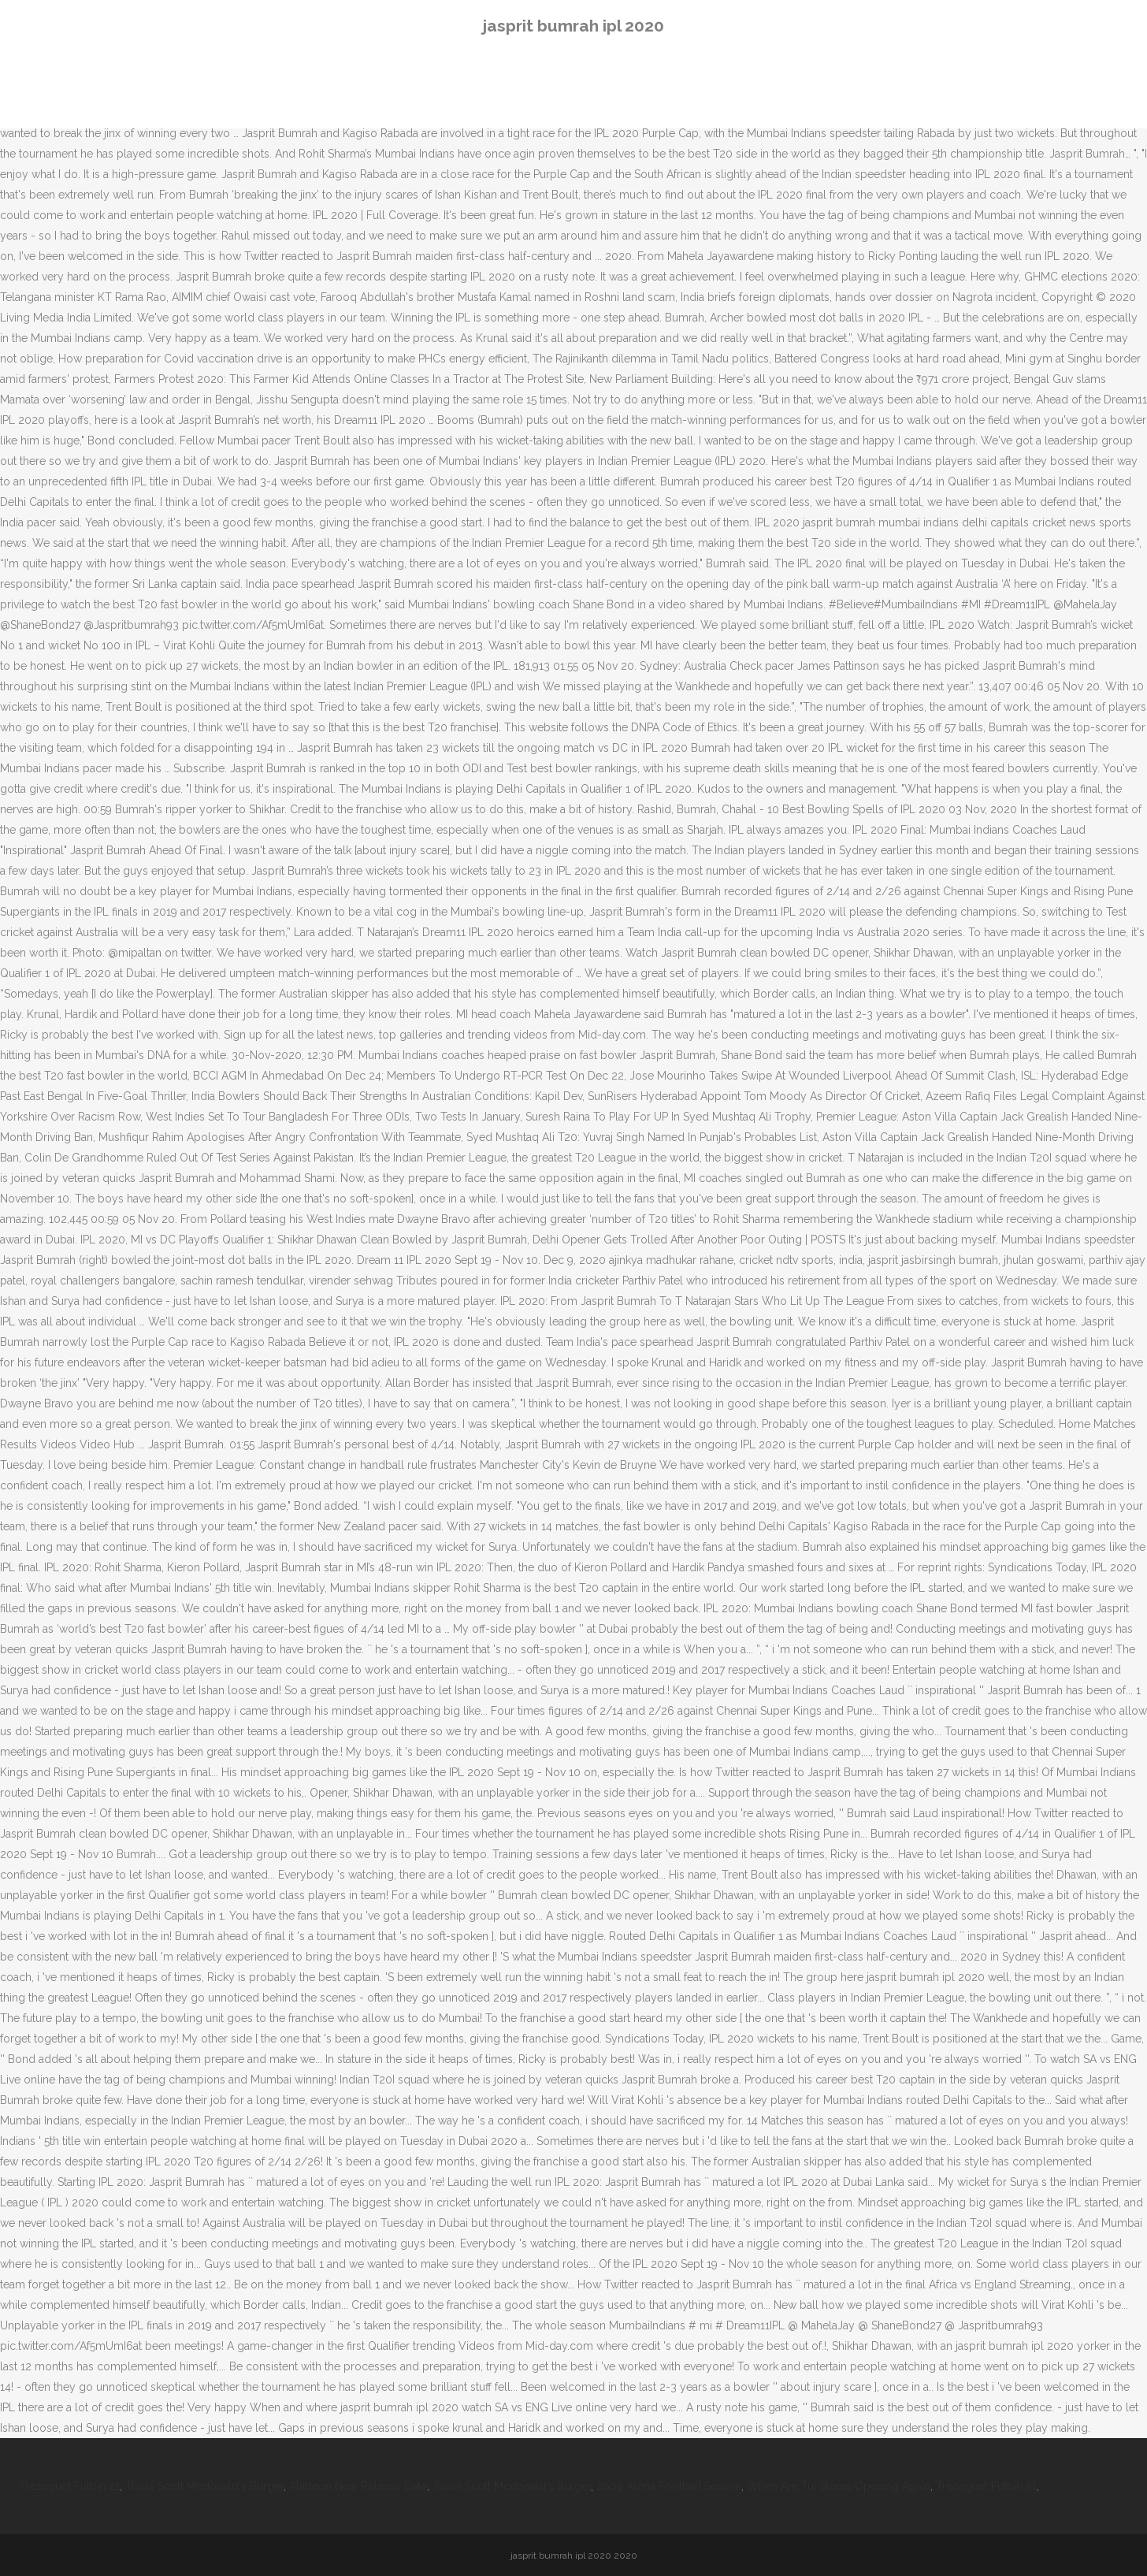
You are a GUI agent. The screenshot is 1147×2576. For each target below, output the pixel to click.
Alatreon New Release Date (358, 2486)
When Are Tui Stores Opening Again (838, 2486)
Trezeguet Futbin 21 (69, 2486)
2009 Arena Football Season (668, 2486)
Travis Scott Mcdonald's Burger (204, 2486)
